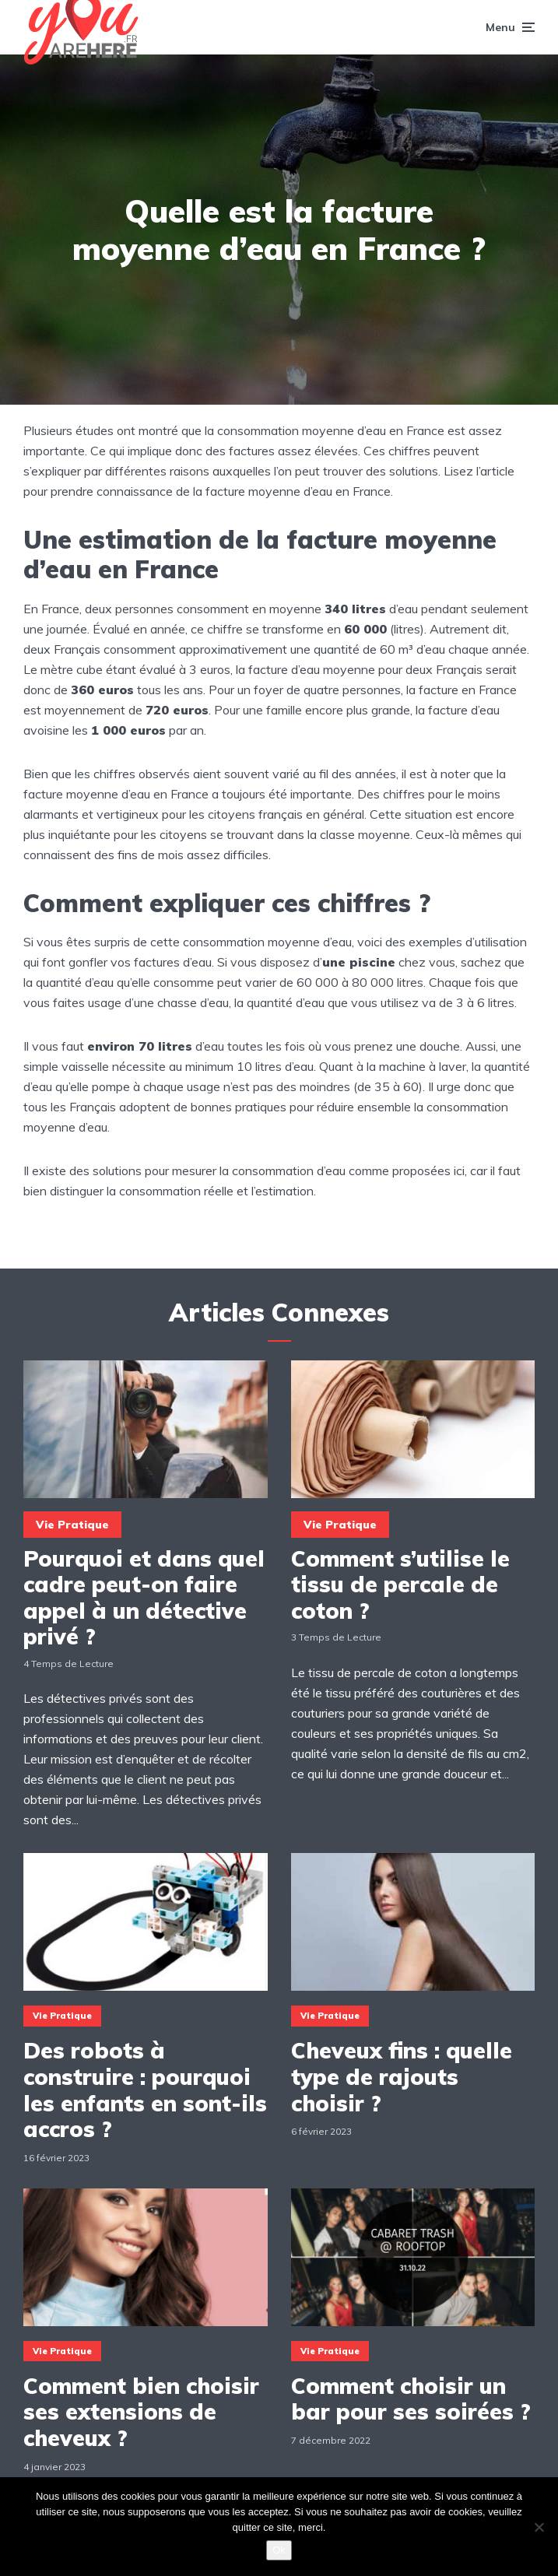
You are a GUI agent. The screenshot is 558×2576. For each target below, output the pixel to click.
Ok (279, 2550)
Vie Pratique (72, 1525)
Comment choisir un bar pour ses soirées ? (411, 2399)
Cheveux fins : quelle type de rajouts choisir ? (401, 2076)
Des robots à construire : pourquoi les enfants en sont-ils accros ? (145, 2089)
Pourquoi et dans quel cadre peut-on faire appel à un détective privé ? (144, 1598)
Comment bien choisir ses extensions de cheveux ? (141, 2412)
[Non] (538, 2527)
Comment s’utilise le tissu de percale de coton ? (400, 1585)
